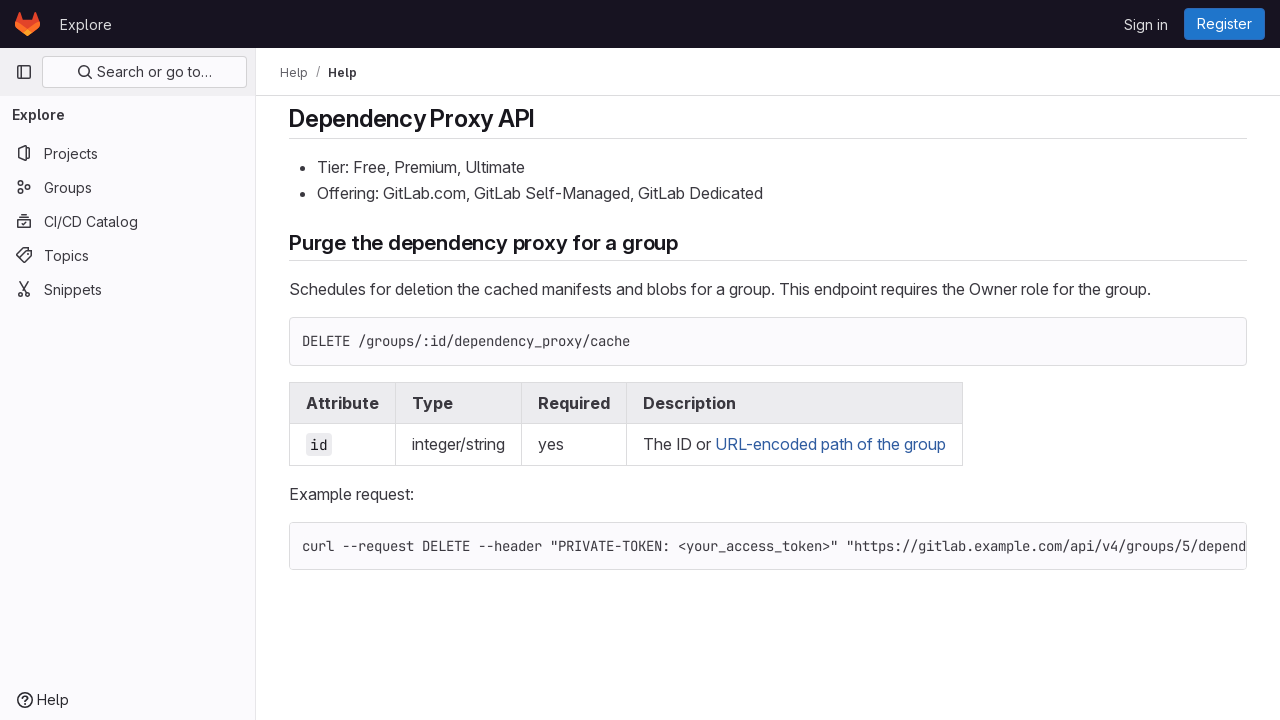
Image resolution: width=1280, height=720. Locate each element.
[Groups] (127, 187)
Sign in (1146, 24)
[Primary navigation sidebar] (24, 72)
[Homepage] (27, 24)
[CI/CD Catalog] (127, 221)
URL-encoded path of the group (830, 444)
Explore (86, 24)
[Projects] (127, 153)
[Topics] (127, 255)
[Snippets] (127, 289)
